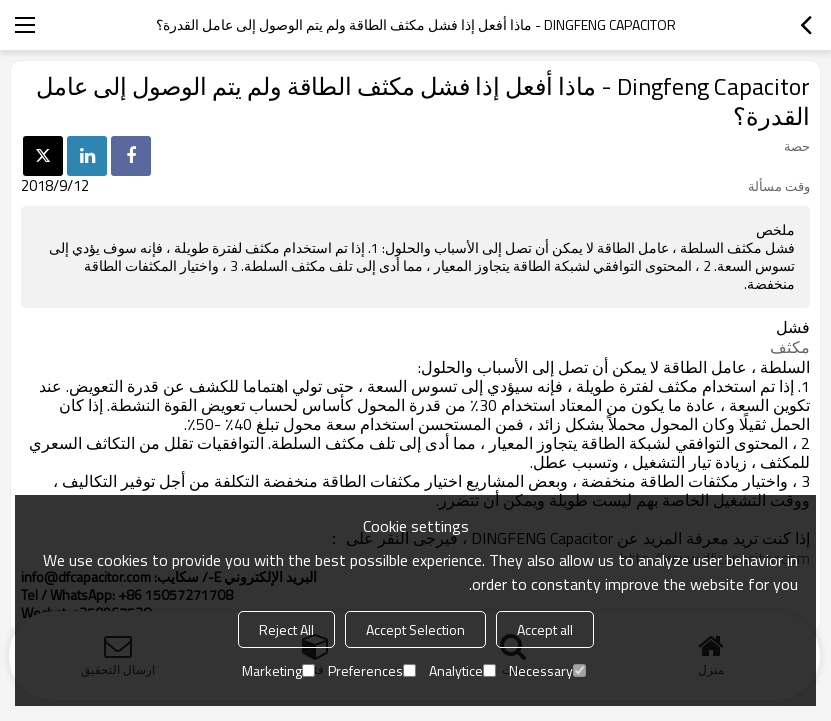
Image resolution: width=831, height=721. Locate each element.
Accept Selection (415, 629)
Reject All (286, 629)
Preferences (372, 670)
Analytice (462, 670)
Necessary (547, 670)
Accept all (545, 629)
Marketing (278, 670)
